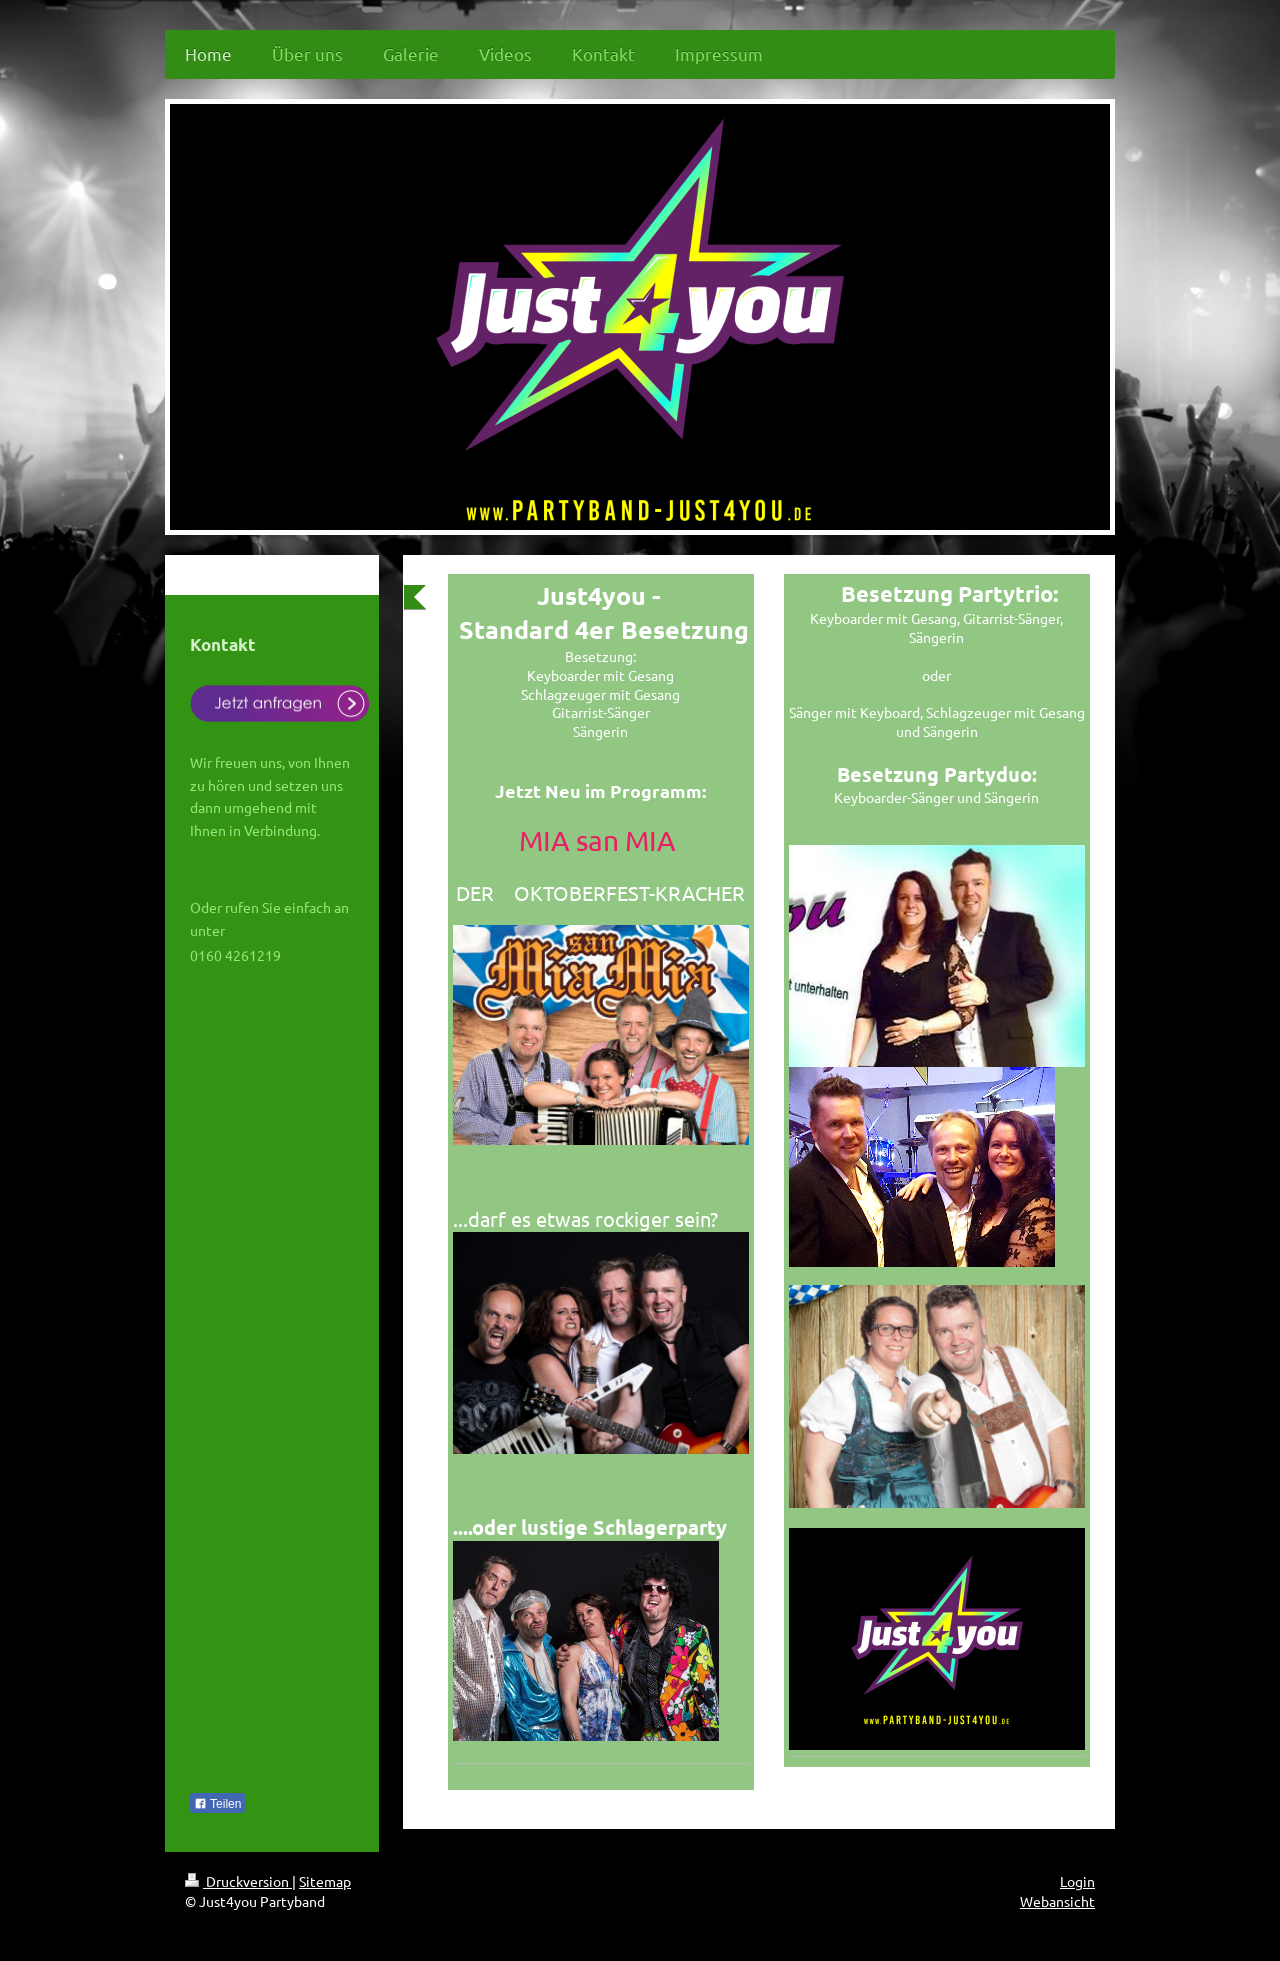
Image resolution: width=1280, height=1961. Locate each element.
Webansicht (1057, 1901)
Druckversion (238, 1881)
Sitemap (325, 1881)
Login (1077, 1881)
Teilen (217, 1804)
